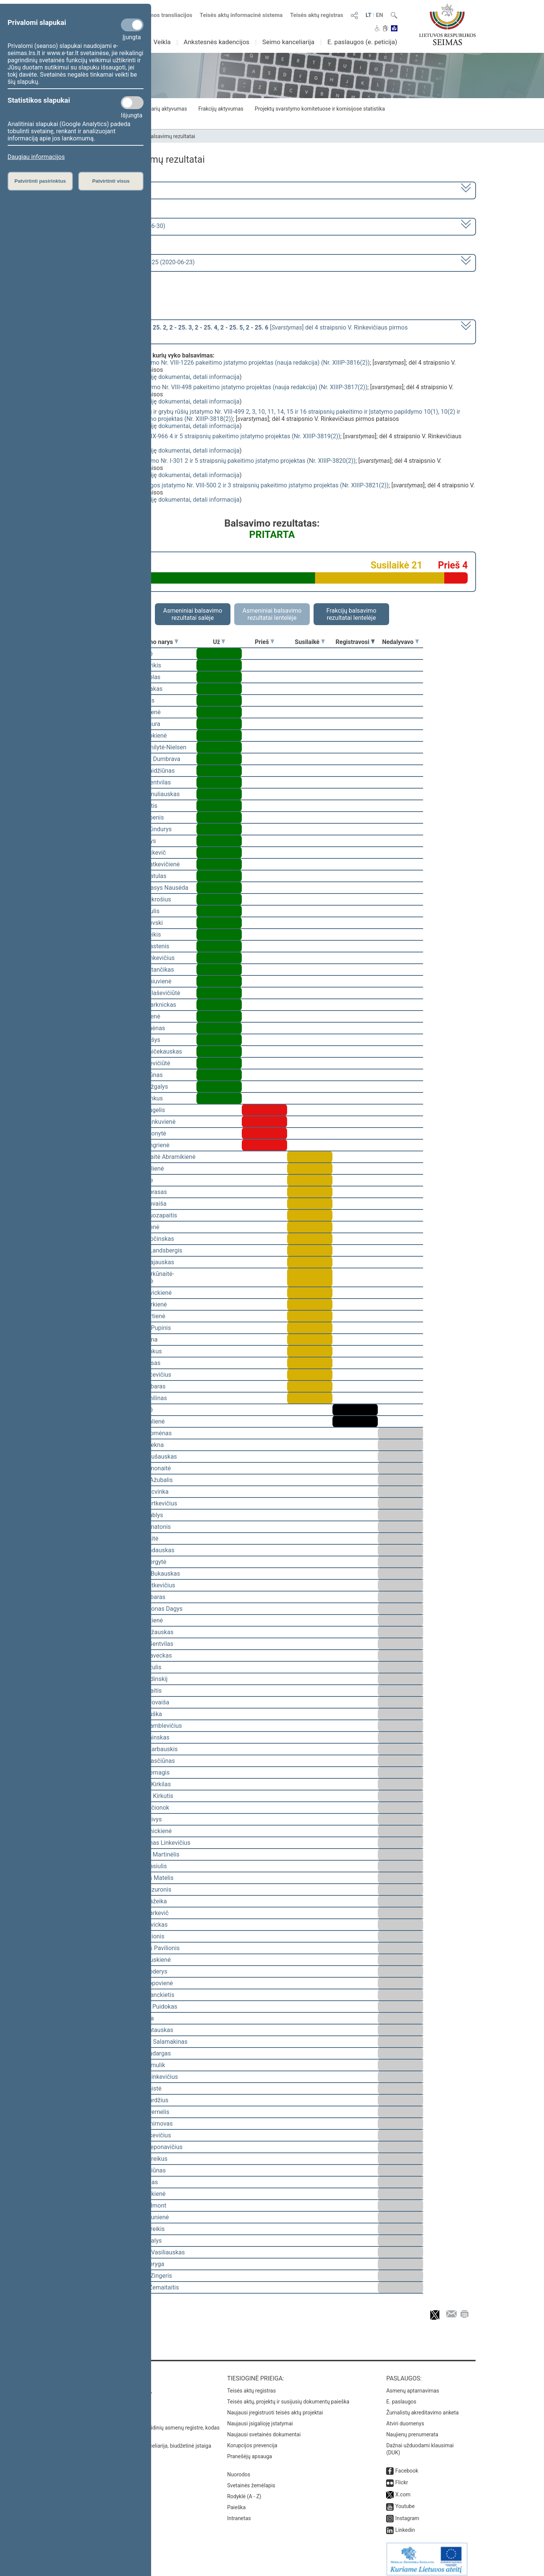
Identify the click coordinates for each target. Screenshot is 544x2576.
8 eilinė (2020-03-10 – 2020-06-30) (119, 226)
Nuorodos (238, 2469)
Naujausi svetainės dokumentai (264, 2429)
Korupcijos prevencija (252, 2440)
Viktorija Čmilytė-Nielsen (153, 747)
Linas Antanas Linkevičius (155, 1842)
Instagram (407, 2513)
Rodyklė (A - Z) (244, 2491)
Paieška (236, 2502)
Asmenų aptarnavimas (412, 2385)
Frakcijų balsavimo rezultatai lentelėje (351, 614)
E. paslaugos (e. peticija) (362, 42)
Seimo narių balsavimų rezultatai (157, 136)
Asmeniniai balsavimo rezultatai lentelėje (272, 614)
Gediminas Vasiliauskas (153, 2252)
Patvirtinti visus (111, 181)
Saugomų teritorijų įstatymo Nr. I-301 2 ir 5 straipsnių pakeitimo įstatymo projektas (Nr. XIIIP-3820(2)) (220, 460)
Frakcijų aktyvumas (220, 109)
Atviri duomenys (405, 2418)
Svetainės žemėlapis (251, 2480)
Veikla (162, 42)
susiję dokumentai (165, 377)
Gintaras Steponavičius (151, 2147)
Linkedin (405, 2525)
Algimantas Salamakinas (154, 2041)
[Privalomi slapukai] (132, 24)
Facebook (406, 2465)
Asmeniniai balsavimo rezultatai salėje (192, 614)
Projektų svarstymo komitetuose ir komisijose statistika (320, 109)
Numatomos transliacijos (156, 15)
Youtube (404, 2501)
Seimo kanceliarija (288, 42)
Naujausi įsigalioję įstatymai (260, 2418)
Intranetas (239, 2513)
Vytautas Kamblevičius (151, 1725)
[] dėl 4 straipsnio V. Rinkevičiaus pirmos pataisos (240, 331)
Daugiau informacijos (36, 156)
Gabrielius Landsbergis (151, 1250)
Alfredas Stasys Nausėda (155, 887)
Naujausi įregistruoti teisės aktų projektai (275, 2407)
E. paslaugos (401, 2396)
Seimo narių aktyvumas (159, 109)
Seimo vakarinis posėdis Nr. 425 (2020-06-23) (134, 262)
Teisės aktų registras (316, 15)
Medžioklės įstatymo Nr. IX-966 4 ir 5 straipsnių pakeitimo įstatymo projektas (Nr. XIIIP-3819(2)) (212, 436)
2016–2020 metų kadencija (109, 189)
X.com (402, 2489)
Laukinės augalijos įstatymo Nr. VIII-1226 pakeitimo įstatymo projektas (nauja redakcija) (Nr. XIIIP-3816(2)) (227, 362)
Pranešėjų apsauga (249, 2451)
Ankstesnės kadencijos (216, 42)
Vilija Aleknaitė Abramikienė (158, 1156)
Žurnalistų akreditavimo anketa (422, 2407)
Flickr (401, 2477)
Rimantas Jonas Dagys (151, 1608)
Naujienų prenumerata (412, 2429)
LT (369, 15)
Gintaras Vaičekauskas (151, 1051)
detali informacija (216, 377)
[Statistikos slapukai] (132, 102)
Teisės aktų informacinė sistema (241, 15)
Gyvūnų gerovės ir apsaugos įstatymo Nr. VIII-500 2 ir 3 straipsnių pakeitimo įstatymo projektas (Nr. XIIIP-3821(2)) (237, 485)
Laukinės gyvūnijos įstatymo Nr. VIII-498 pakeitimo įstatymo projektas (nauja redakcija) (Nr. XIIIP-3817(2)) (226, 387)
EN (379, 15)
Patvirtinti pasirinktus (40, 181)
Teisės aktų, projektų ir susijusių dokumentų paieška (288, 2396)
